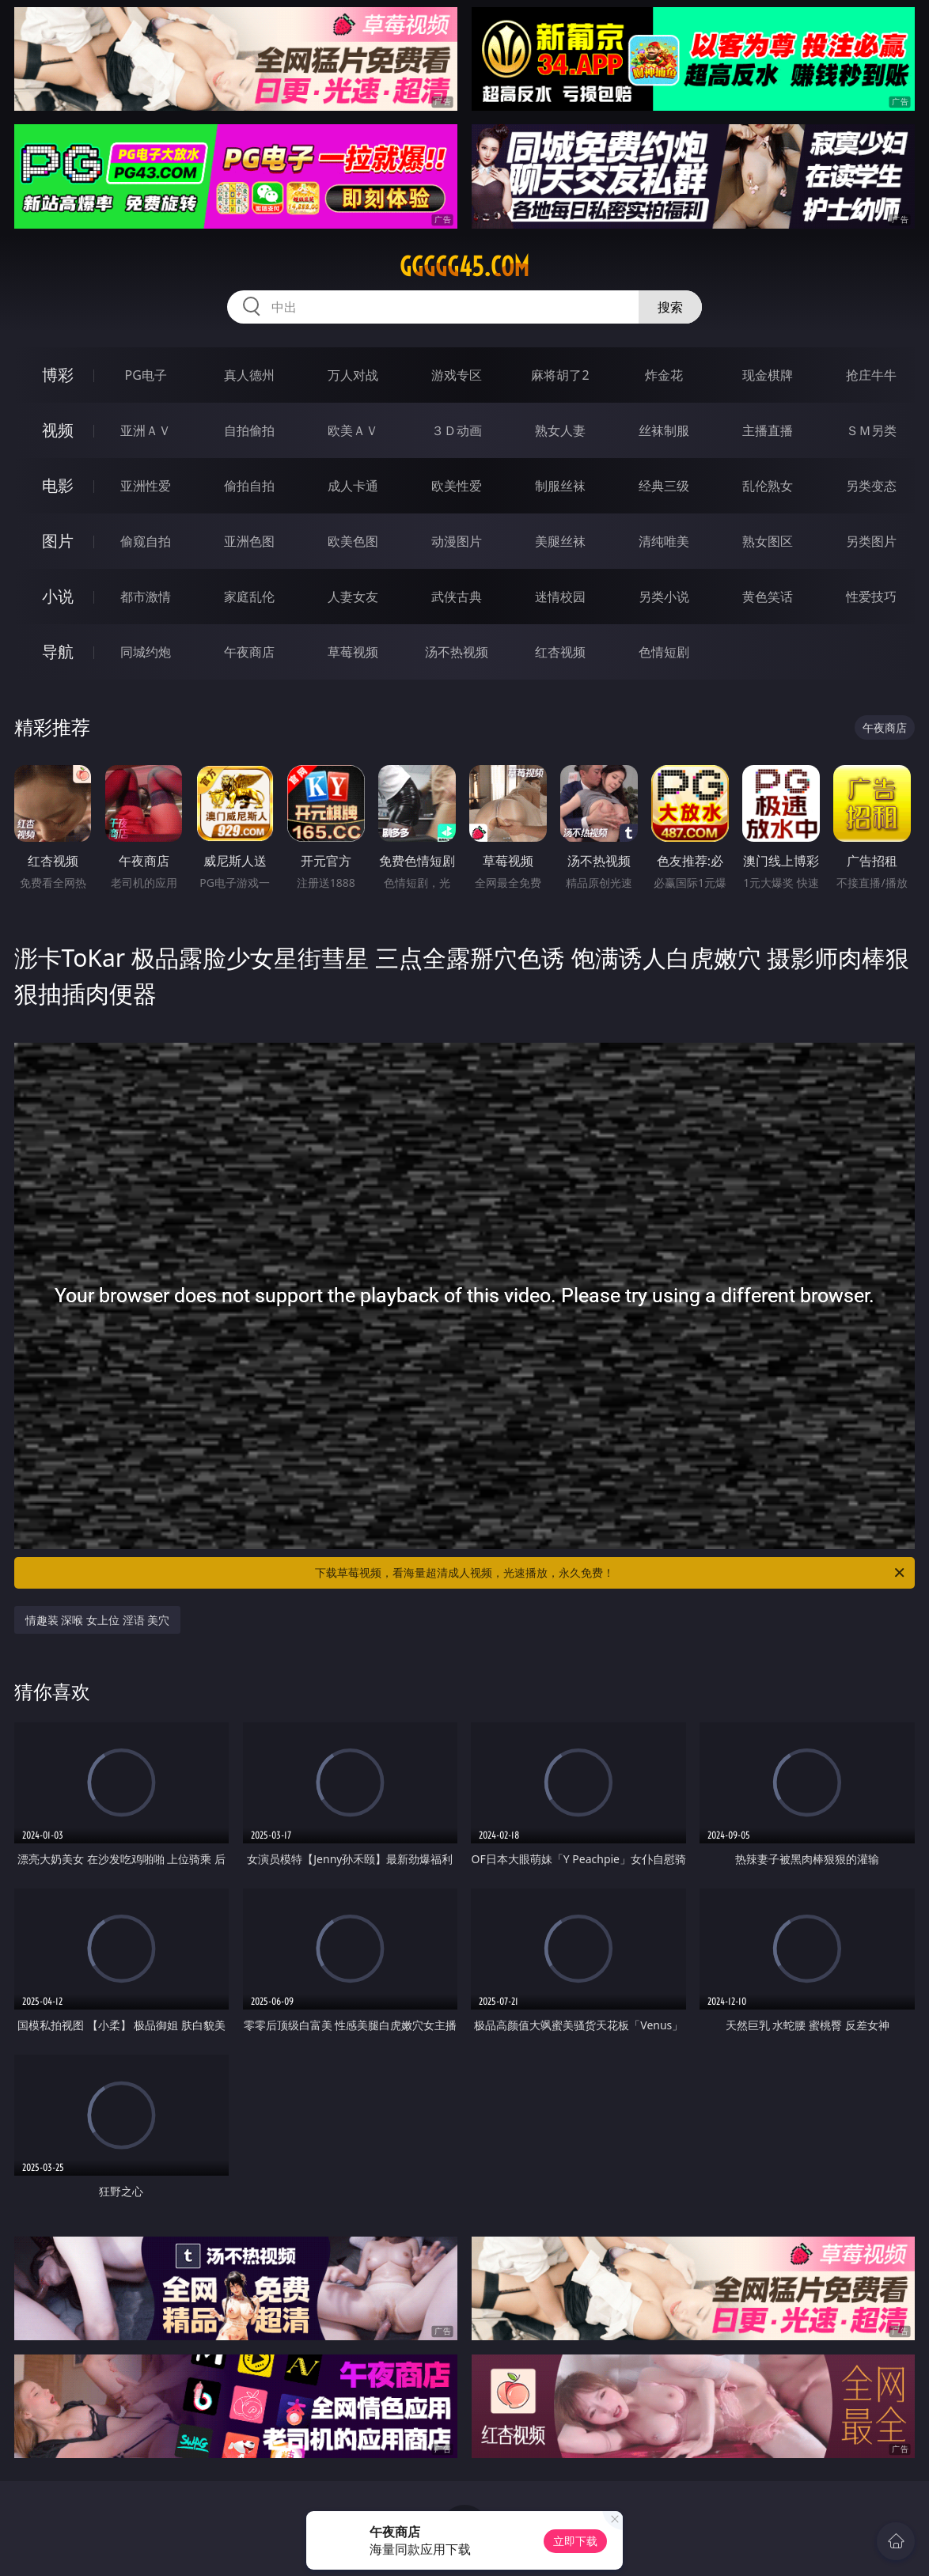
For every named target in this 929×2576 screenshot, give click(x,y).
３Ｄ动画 (456, 430)
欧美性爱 (456, 485)
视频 (58, 430)
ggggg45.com (464, 266)
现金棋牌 (767, 375)
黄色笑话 (767, 596)
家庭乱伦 (249, 596)
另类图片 (871, 541)
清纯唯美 (664, 541)
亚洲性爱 (145, 485)
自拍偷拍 (249, 430)
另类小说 (664, 596)
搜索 (670, 307)
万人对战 (353, 375)
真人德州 (249, 375)
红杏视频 (560, 652)
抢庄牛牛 (871, 375)
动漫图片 (456, 541)
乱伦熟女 (767, 485)
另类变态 (871, 485)
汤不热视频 (456, 652)
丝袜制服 (664, 430)
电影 (58, 485)
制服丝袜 (560, 485)
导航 (58, 651)
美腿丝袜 (560, 541)
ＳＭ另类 (871, 430)
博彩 (58, 374)
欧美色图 (353, 541)
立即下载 (575, 2540)
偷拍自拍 (249, 485)
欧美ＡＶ (353, 430)
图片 (58, 540)
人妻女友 (353, 596)
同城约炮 (145, 652)
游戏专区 (456, 375)
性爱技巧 (871, 596)
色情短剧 (664, 652)
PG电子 (146, 375)
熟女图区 (767, 541)
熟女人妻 (560, 430)
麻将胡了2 (560, 375)
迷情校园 (560, 596)
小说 (58, 596)
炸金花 (664, 375)
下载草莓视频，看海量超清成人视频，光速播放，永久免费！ (611, 1572)
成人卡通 (353, 485)
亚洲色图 (249, 541)
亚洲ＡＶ (145, 430)
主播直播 (767, 430)
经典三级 (664, 485)
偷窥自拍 (145, 541)
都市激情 (145, 596)
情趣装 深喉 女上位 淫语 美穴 (97, 1619)
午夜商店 (249, 652)
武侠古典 (456, 596)
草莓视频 (353, 652)
